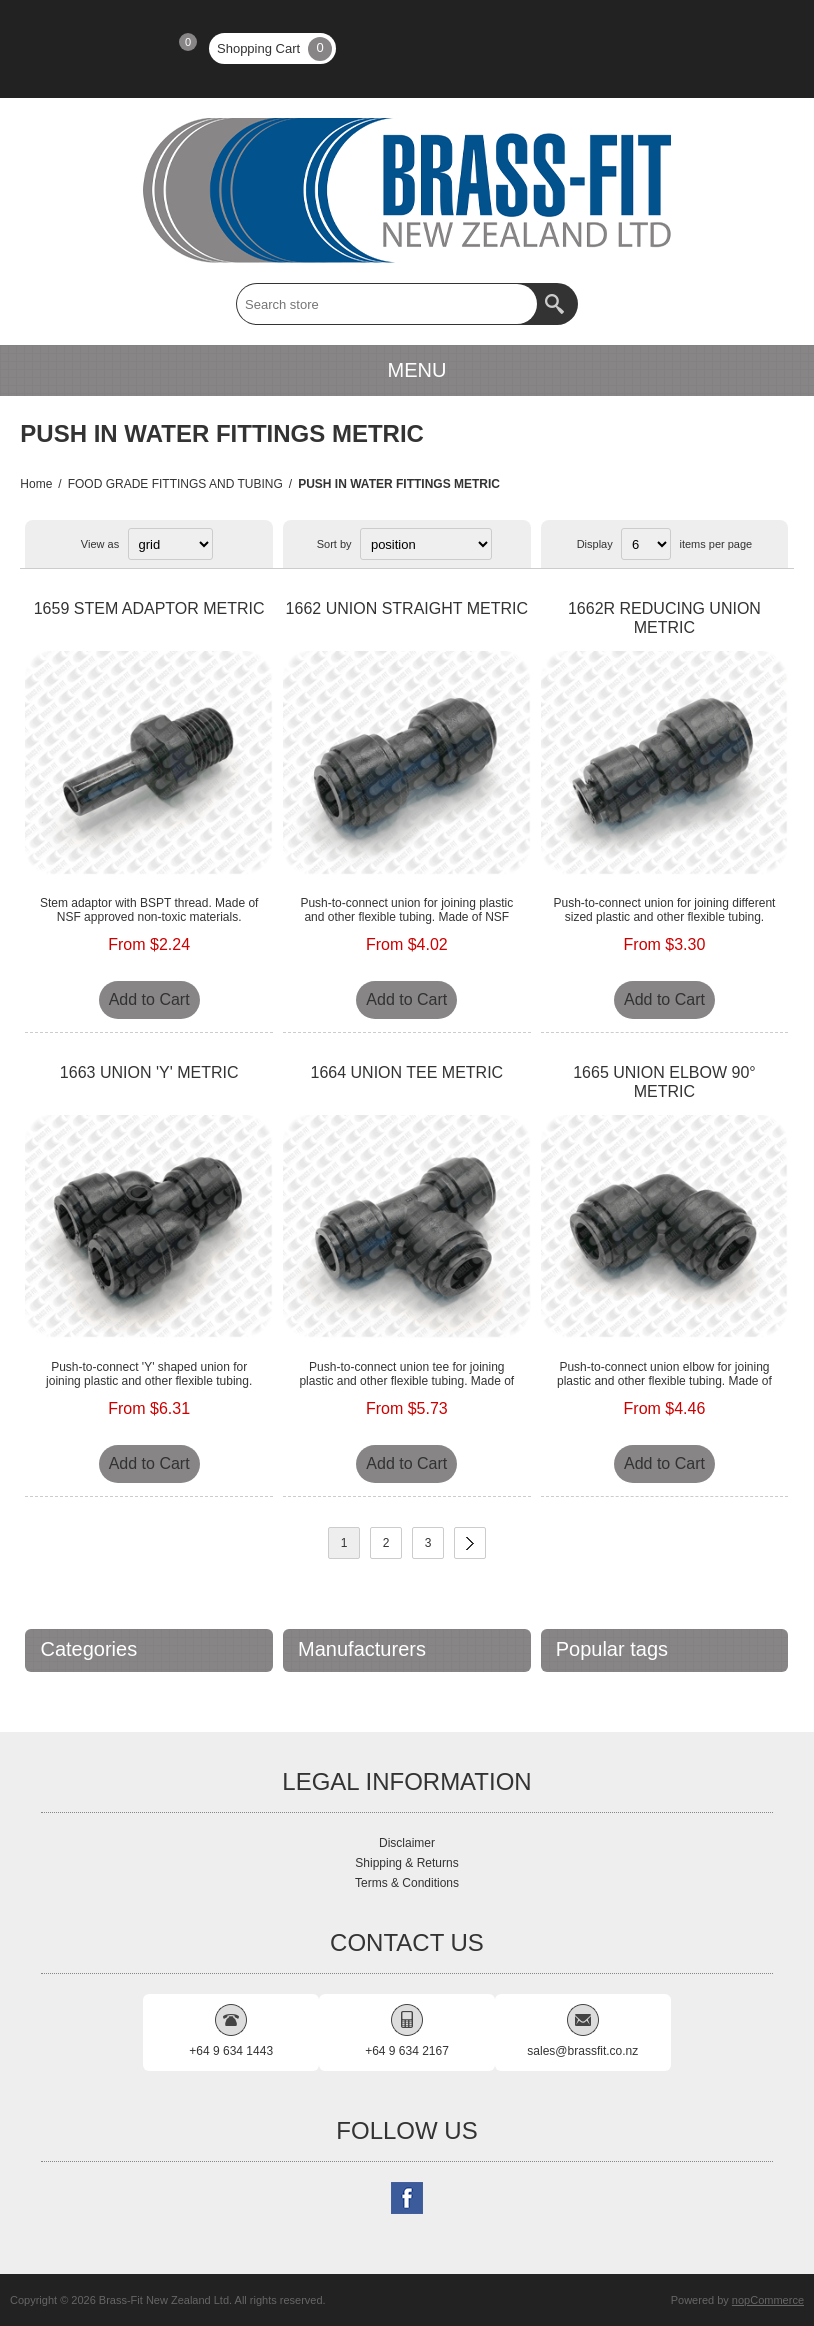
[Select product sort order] (426, 544)
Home (36, 484)
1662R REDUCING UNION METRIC (664, 618)
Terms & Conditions (407, 1883)
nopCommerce (768, 2300)
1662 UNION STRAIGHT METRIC (407, 608)
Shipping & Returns (406, 1863)
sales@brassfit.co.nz (582, 2051)
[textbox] (387, 304)
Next (470, 1543)
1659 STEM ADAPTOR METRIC (149, 608)
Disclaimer (407, 1843)
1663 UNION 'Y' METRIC (149, 1072)
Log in (111, 49)
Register (59, 49)
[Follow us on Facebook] (407, 2198)
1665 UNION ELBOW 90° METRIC (664, 1082)
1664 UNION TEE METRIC (406, 1072)
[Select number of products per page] (646, 544)
